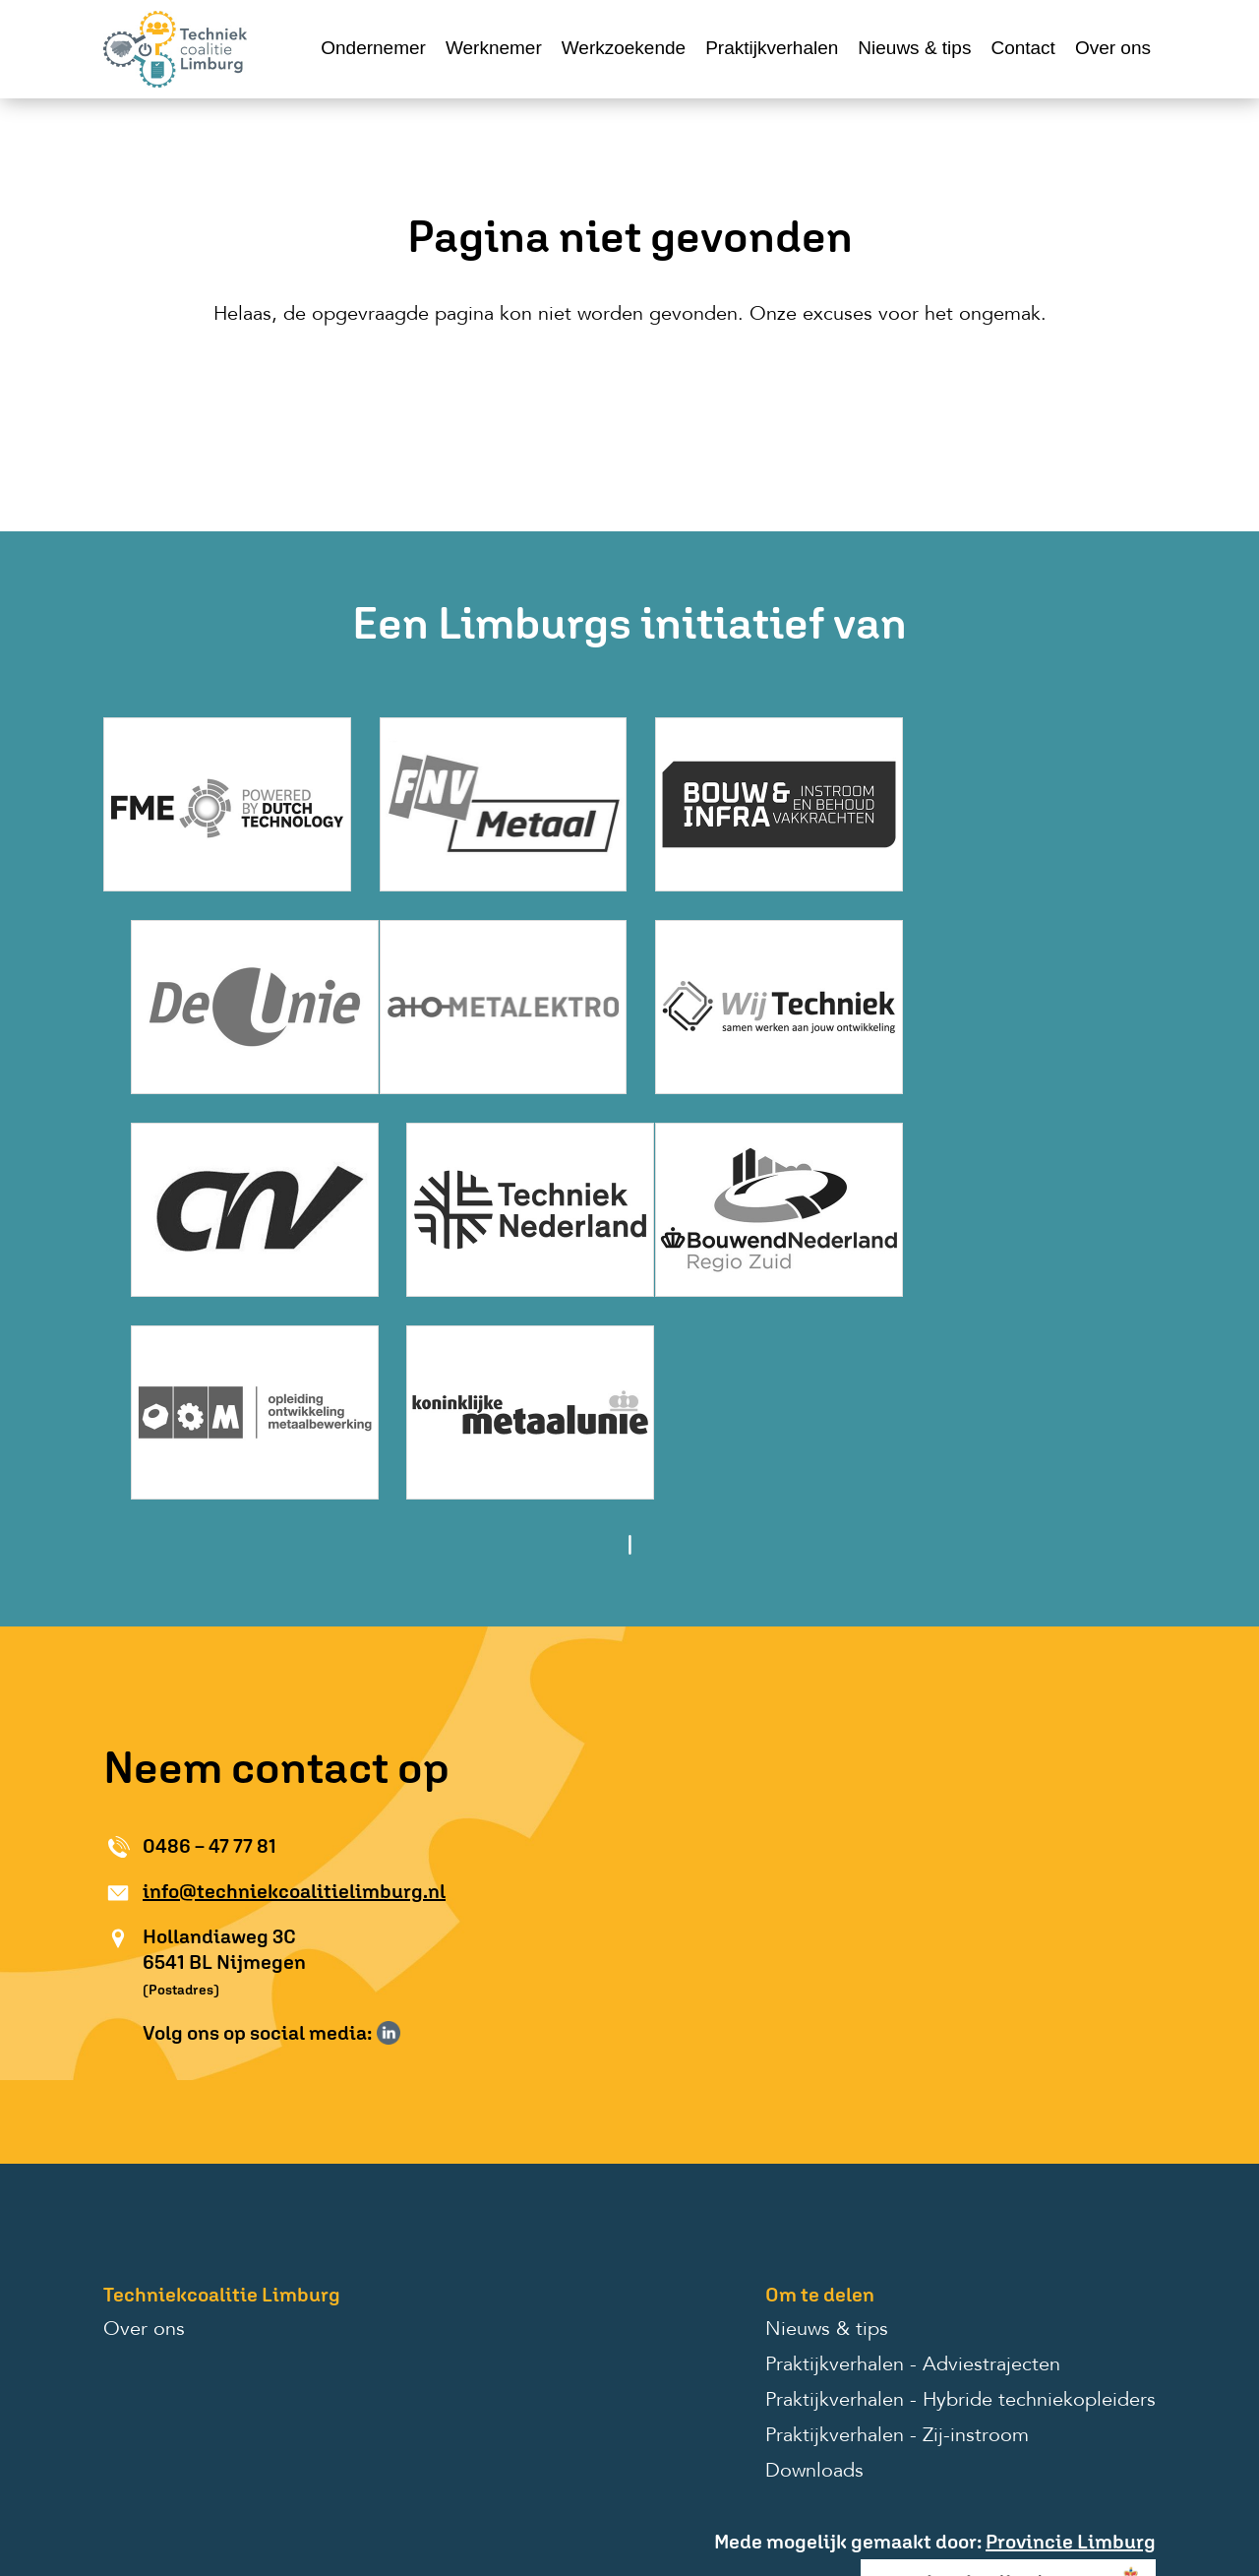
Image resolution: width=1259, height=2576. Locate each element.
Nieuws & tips (914, 47)
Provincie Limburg (1071, 2328)
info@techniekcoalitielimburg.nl (294, 1678)
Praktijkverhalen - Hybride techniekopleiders (960, 2188)
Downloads (814, 2259)
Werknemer (494, 47)
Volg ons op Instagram (417, 1820)
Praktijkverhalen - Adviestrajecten (912, 2153)
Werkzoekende (624, 47)
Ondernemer (373, 47)
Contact (1022, 47)
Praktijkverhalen (771, 47)
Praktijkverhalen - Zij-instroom (897, 2224)
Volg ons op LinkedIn (388, 1820)
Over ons (1113, 47)
